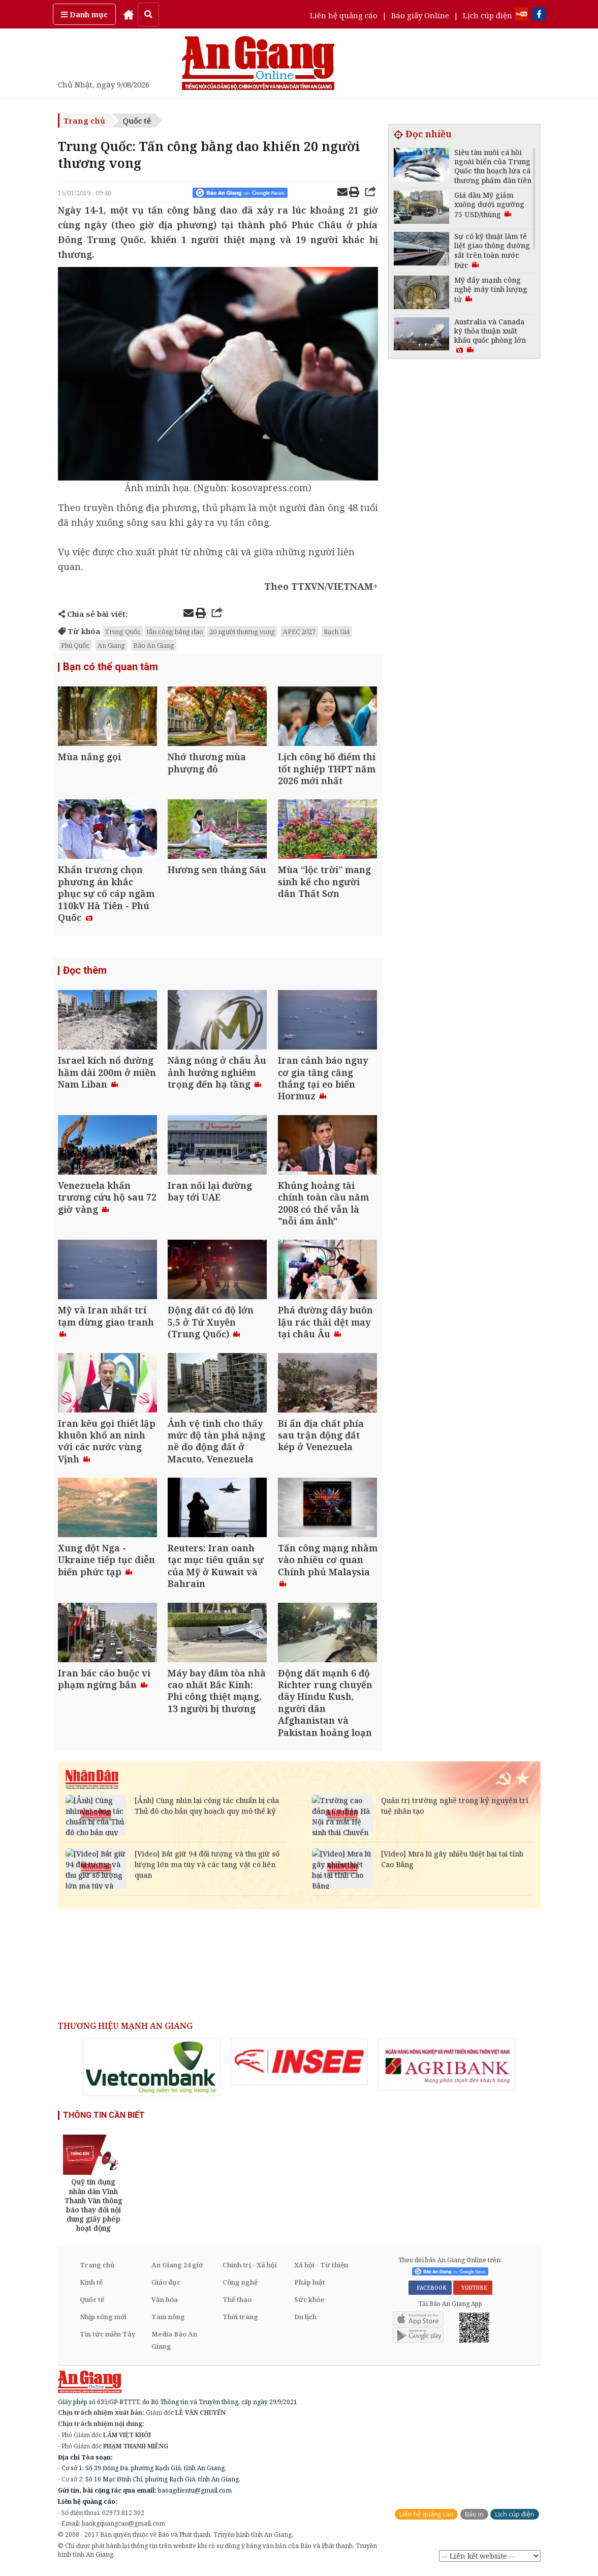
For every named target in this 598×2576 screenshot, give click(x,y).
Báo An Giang (153, 645)
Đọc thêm (85, 972)
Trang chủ (84, 120)
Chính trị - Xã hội (250, 2268)
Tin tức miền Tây (107, 2338)
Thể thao (237, 2303)
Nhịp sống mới (103, 2320)
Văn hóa (164, 2303)
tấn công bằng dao (175, 631)
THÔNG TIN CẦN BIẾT (104, 2119)
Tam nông (168, 2320)
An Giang (111, 645)
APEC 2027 (299, 631)
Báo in (474, 2518)
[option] (152, 2071)
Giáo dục (165, 2286)
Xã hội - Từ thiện (321, 2268)
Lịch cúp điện (487, 15)
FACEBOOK (430, 2291)
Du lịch (305, 2320)
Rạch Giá (337, 631)
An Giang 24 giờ (177, 2268)
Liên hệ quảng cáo (343, 15)
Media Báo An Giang (174, 2344)
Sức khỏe (309, 2303)
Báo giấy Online (420, 15)
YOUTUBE (472, 2291)
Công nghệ (240, 2286)
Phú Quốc (75, 645)
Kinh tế (91, 2286)
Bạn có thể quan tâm (110, 667)
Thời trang (240, 2320)
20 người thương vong (242, 631)
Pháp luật (309, 2286)
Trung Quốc (123, 631)
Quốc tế (137, 120)
